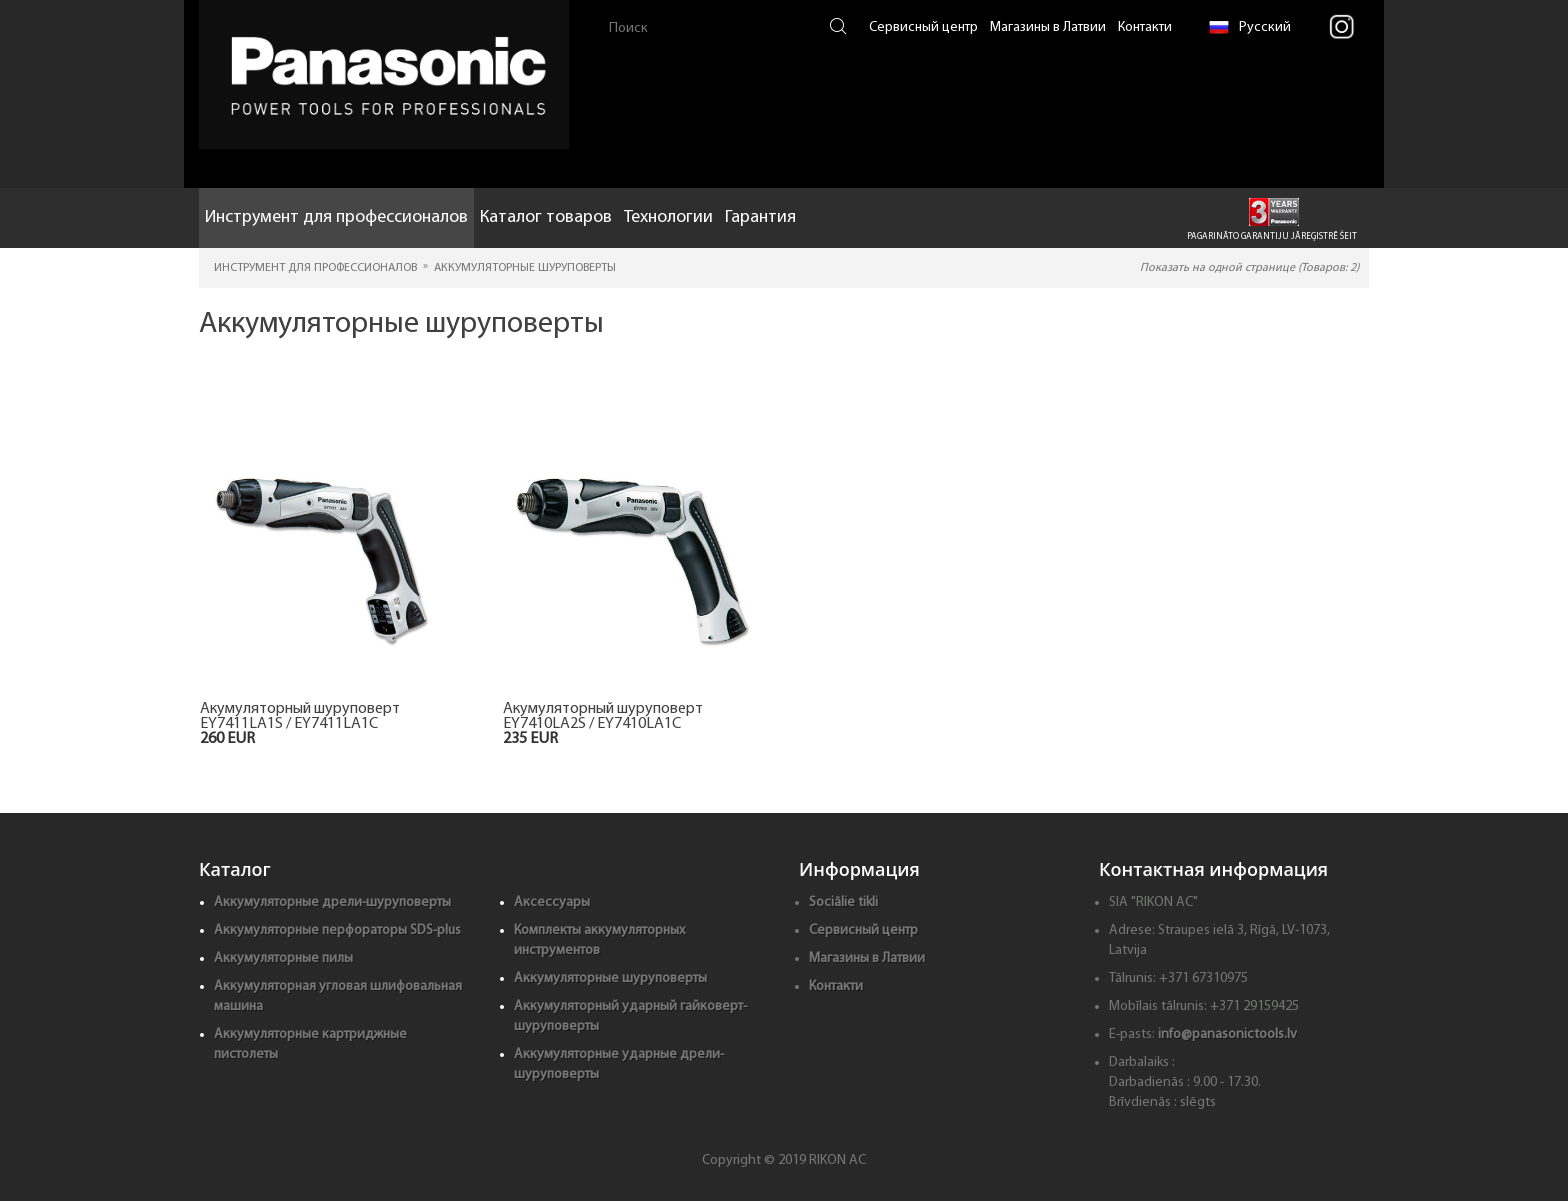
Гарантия (760, 217)
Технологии (668, 217)
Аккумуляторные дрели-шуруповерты (332, 902)
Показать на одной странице (1249, 268)
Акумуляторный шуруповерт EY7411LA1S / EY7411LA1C (300, 717)
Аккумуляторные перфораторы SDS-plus (337, 930)
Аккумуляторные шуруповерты (610, 978)
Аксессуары (552, 902)
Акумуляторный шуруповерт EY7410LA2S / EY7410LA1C (603, 717)
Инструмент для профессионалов (336, 217)
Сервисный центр (923, 27)
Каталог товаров (546, 217)
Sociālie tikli (843, 902)
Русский (1250, 27)
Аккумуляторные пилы (283, 958)
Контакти (1145, 27)
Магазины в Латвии (1048, 27)
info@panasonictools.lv (1227, 1034)
